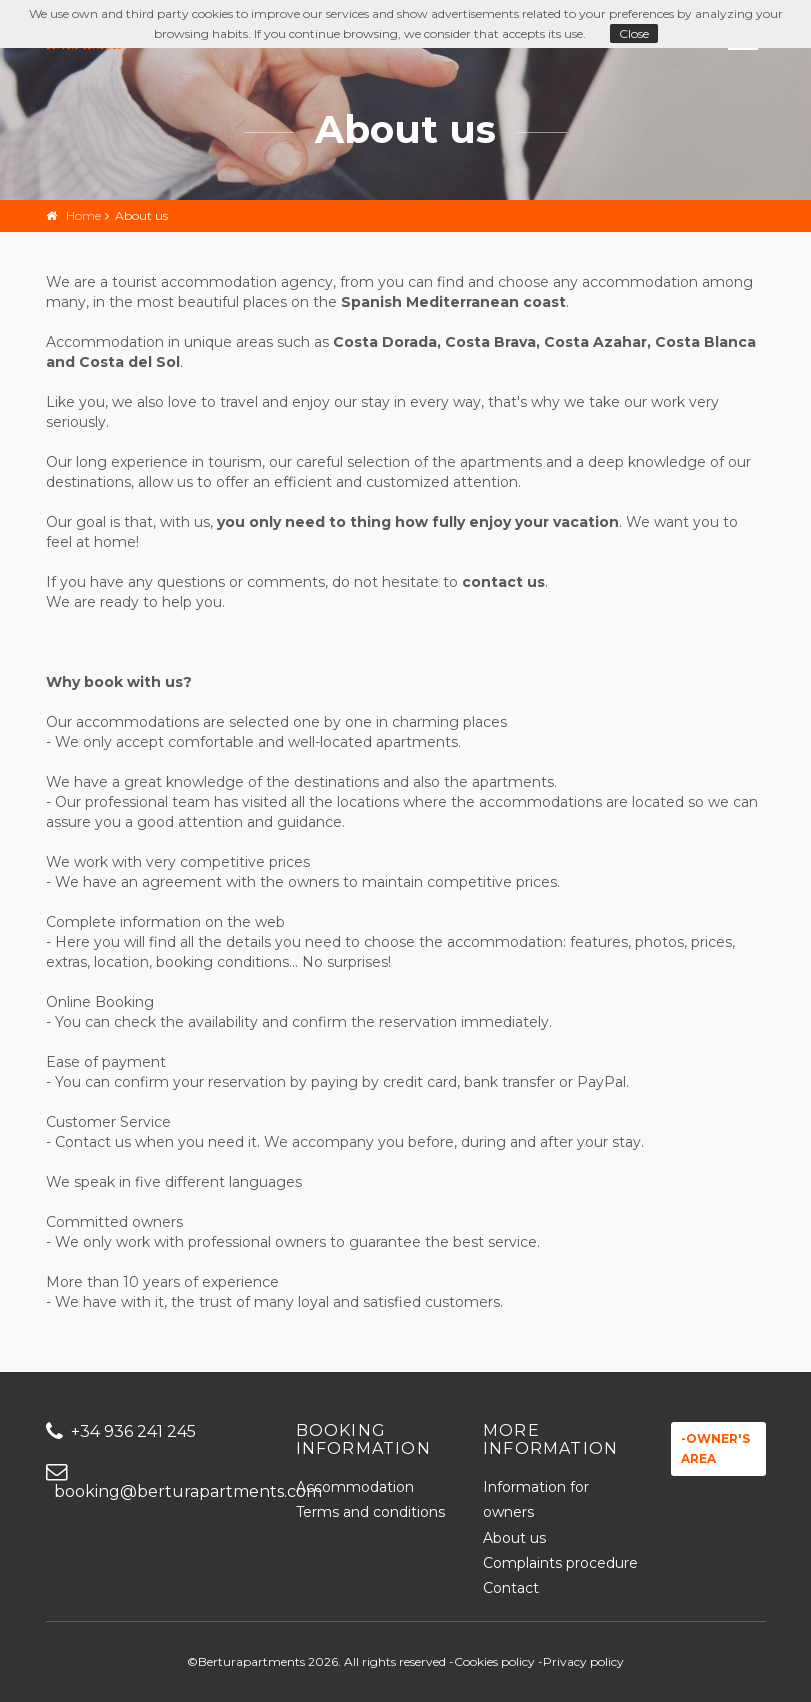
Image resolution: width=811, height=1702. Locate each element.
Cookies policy (494, 1661)
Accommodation (355, 1487)
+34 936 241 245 (121, 1431)
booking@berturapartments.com (156, 1482)
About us (514, 1538)
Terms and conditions (370, 1512)
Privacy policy (583, 1661)
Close (634, 33)
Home (83, 215)
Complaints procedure (560, 1563)
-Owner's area (715, 1448)
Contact (511, 1588)
